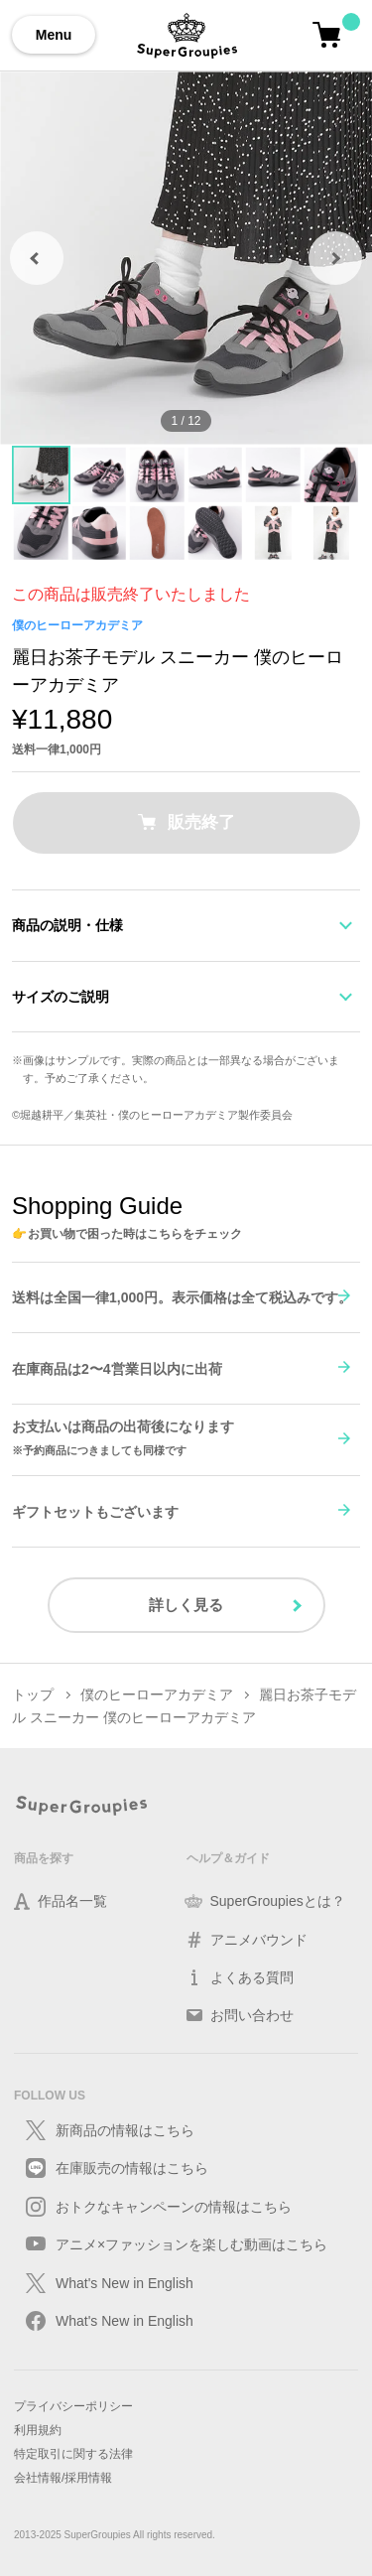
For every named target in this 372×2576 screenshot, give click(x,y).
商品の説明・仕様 (67, 925)
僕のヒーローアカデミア (77, 625)
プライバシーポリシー (73, 2406)
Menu (54, 35)
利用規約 (38, 2430)
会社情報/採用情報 (63, 2478)
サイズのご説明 (60, 997)
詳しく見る (186, 1604)
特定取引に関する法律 (73, 2454)
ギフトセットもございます (95, 1512)
